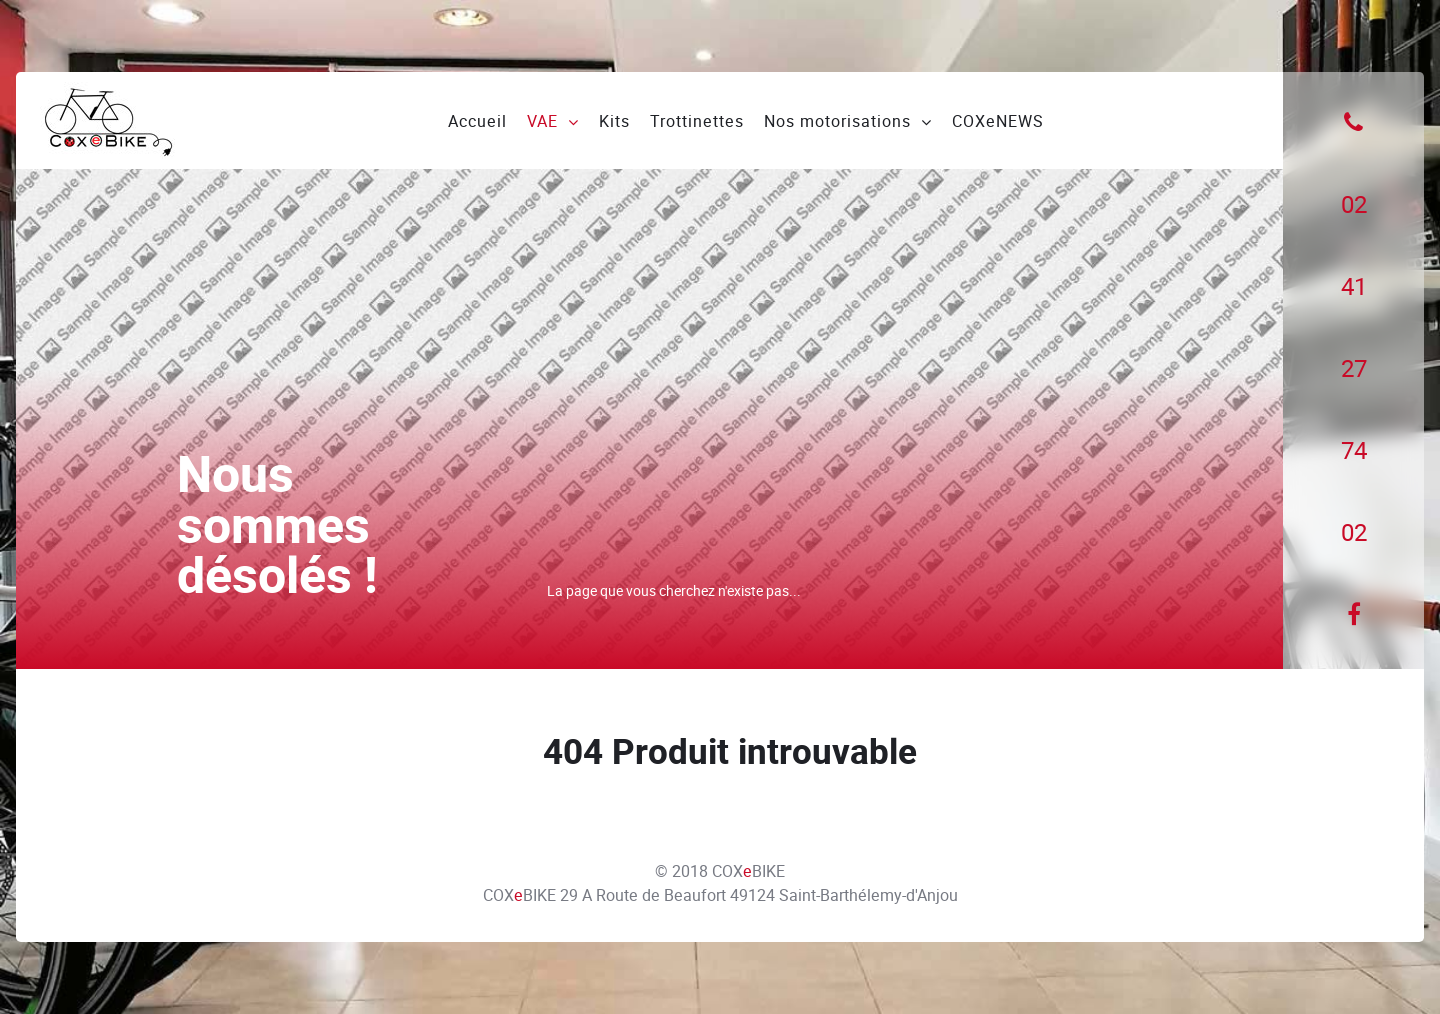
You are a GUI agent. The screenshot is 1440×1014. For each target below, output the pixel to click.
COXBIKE (748, 871)
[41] (1354, 287)
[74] (1354, 451)
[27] (1354, 369)
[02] (1354, 205)
